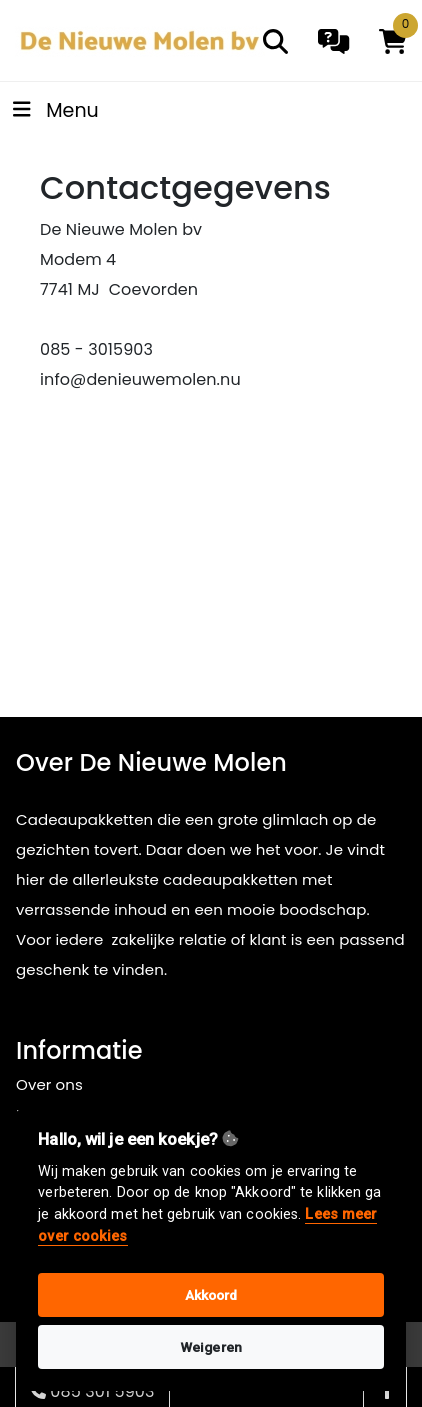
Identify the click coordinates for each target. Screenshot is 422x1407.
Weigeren (211, 1347)
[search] (275, 41)
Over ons (49, 1084)
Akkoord (211, 1295)
